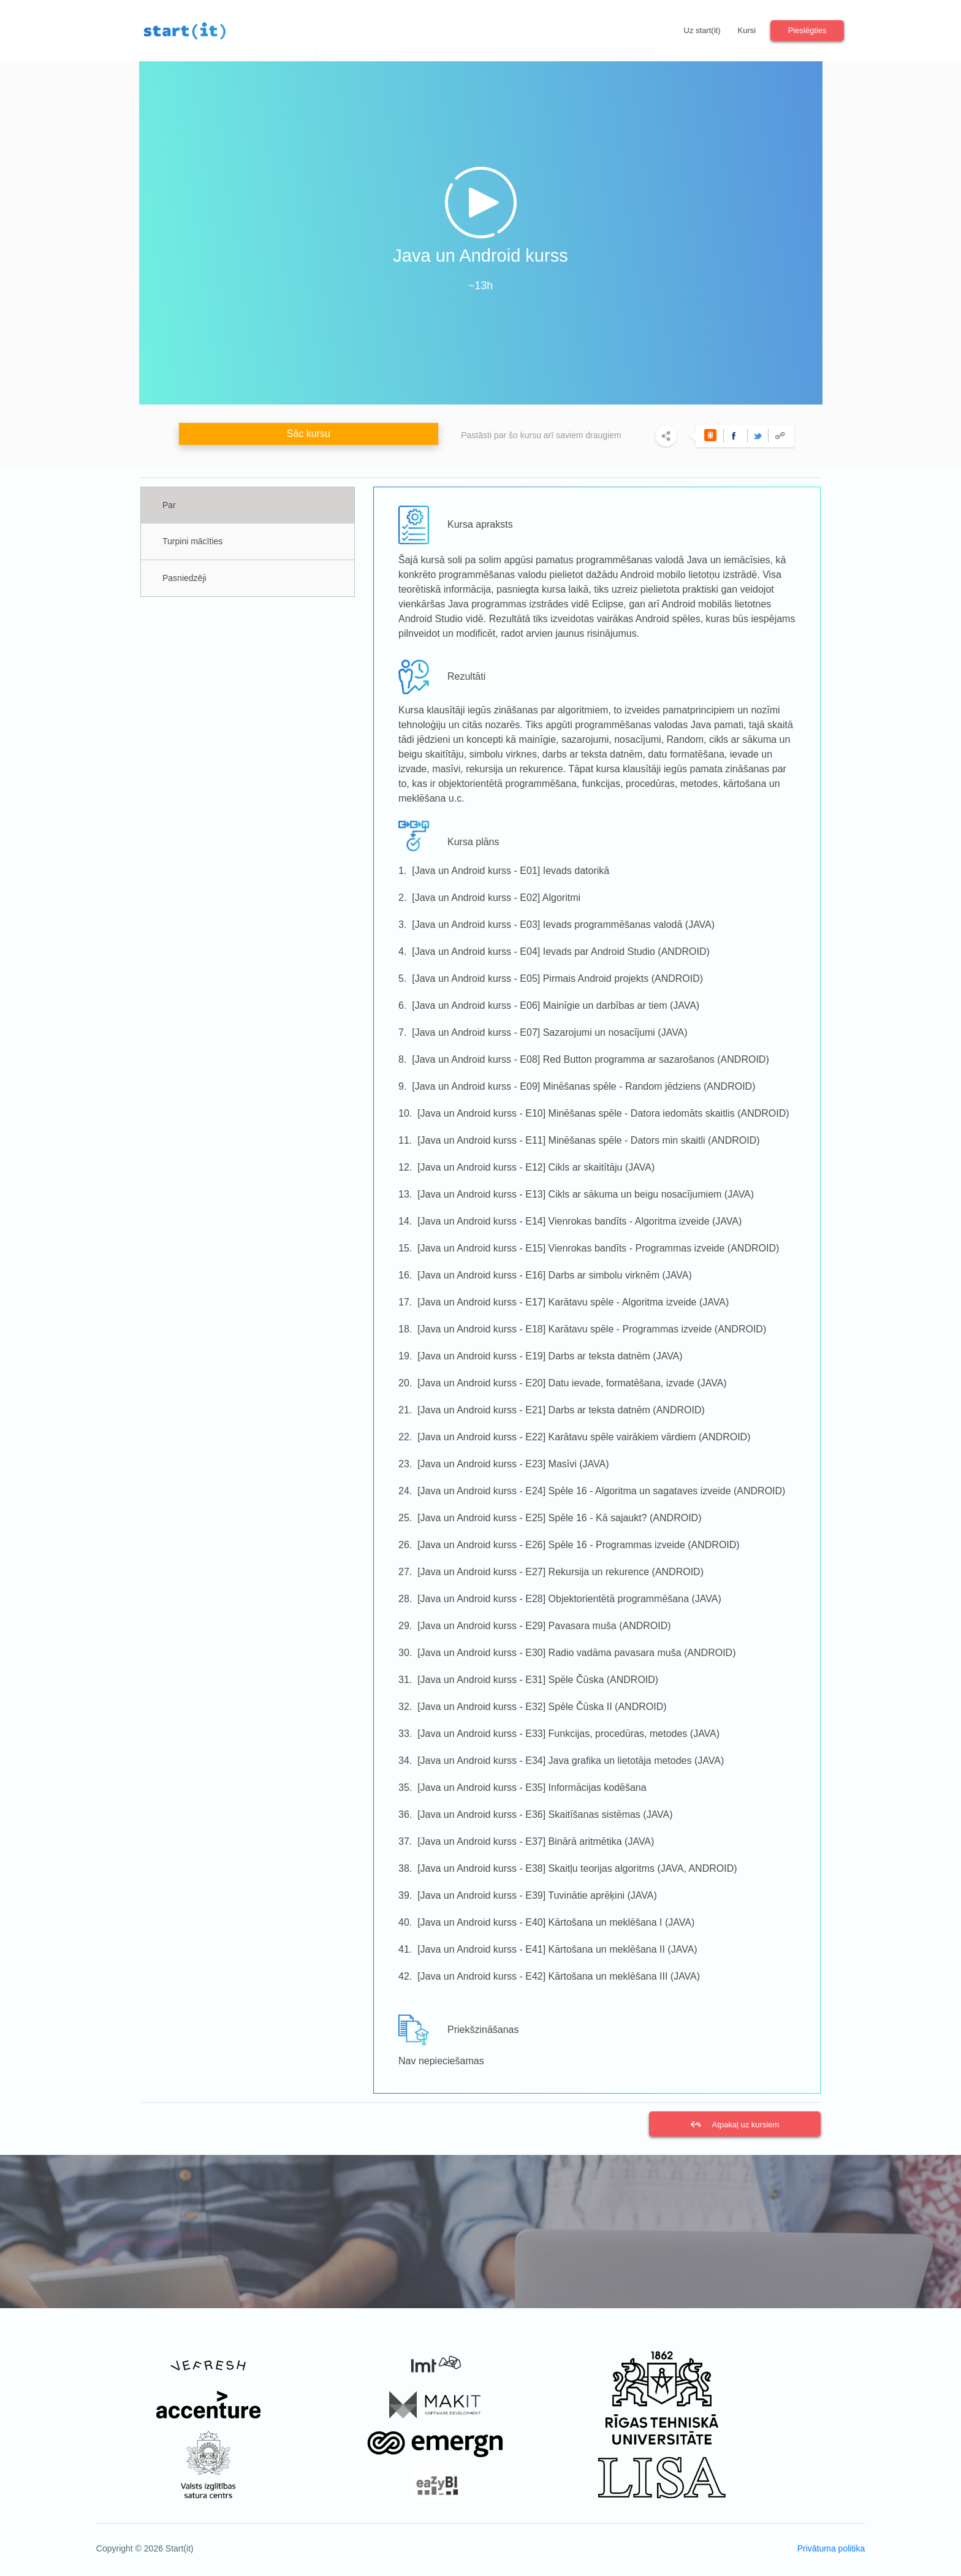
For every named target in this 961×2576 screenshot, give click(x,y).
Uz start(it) (702, 30)
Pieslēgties (807, 30)
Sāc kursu (308, 433)
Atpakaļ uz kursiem (745, 2124)
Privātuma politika (831, 2548)
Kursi (747, 30)
